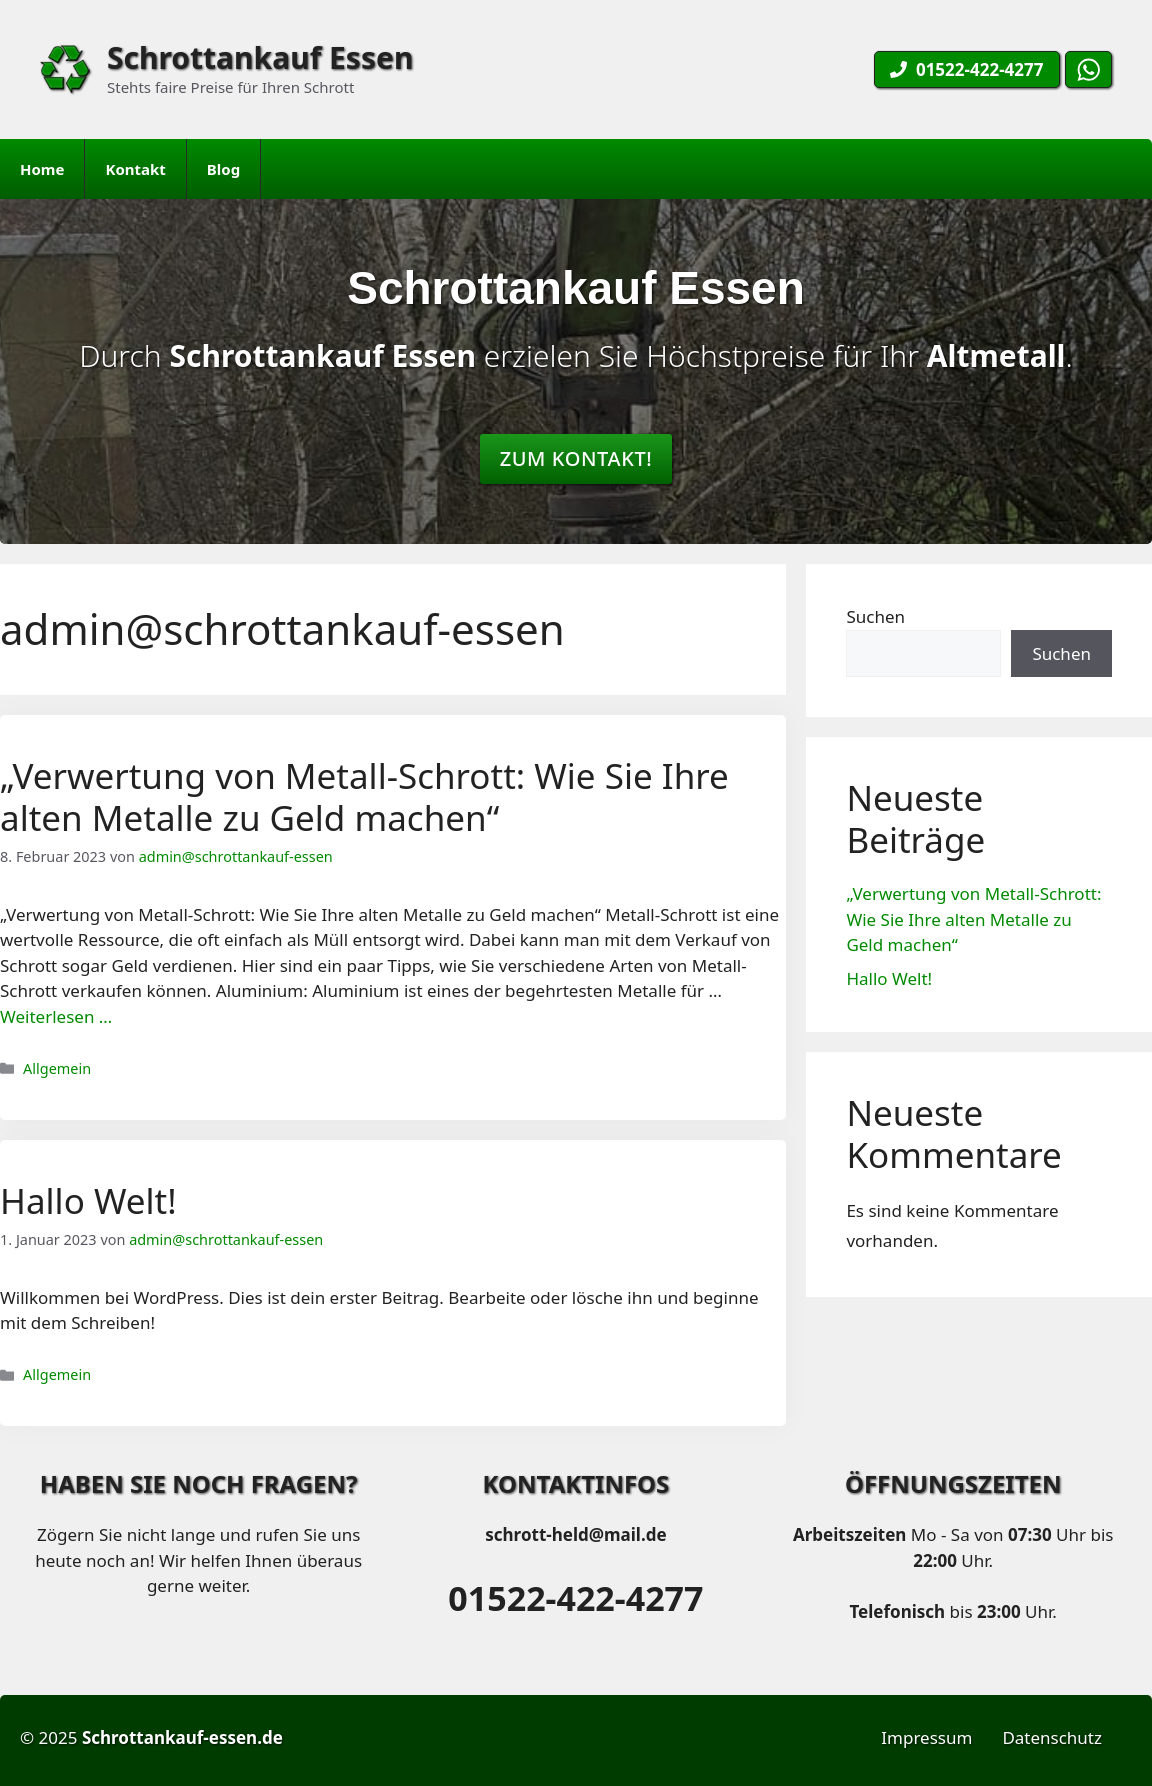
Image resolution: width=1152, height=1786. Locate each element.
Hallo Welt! (88, 1200)
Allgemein (57, 1068)
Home (42, 169)
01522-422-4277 (575, 1598)
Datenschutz (1052, 1737)
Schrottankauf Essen (260, 57)
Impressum (926, 1737)
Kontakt (135, 169)
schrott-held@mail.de (575, 1534)
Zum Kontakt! (576, 458)
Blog (223, 169)
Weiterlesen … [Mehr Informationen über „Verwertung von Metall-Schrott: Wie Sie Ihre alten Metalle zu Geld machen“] (56, 1016)
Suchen (875, 616)
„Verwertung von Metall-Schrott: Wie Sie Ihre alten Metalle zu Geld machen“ (364, 796)
